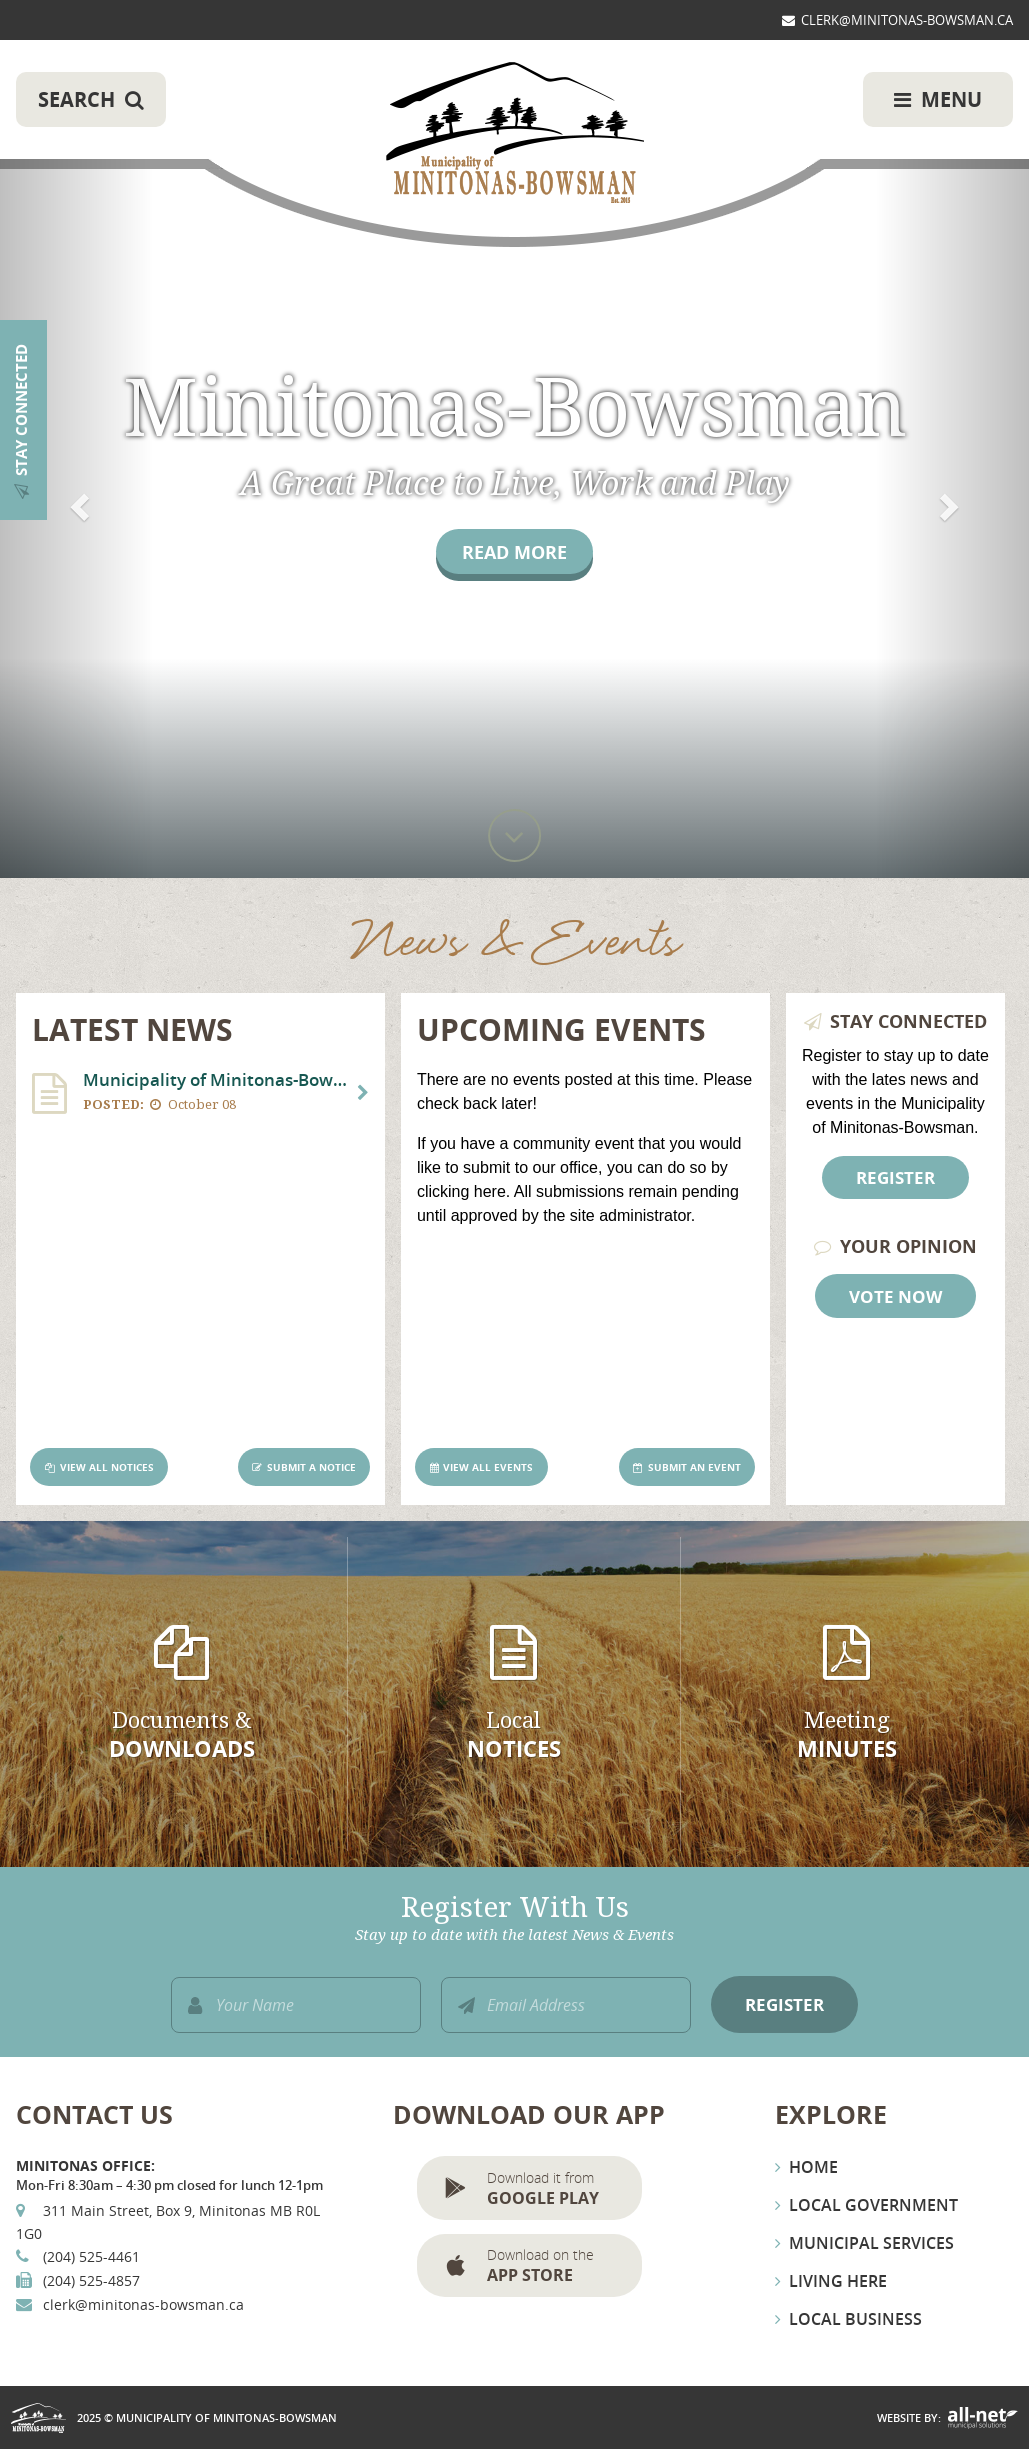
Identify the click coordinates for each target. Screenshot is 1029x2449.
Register (895, 1177)
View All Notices (107, 1467)
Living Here (838, 2281)
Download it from (557, 2188)
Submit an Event (694, 1467)
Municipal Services (871, 2243)
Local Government (873, 2205)
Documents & (181, 1735)
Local (513, 1735)
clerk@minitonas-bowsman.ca (143, 2304)
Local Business (855, 2319)
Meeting (847, 1735)
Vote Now (895, 1296)
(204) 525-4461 (91, 2256)
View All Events (488, 1467)
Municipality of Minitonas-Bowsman (515, 134)
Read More (514, 552)
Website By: (909, 2417)
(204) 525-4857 (91, 2280)
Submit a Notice (311, 1467)
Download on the (557, 2265)
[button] (77, 439)
